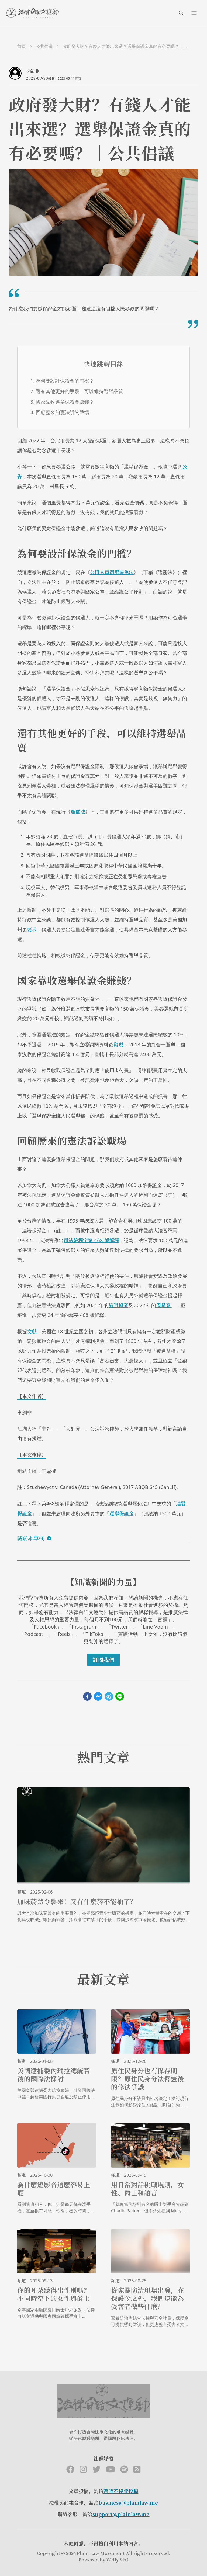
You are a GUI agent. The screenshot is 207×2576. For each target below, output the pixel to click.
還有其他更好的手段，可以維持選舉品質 (79, 391)
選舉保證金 (121, 1513)
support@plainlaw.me (121, 2514)
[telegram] (109, 1696)
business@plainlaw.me (128, 2502)
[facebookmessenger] (98, 1696)
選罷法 (78, 811)
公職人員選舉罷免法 (112, 571)
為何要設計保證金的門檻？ (65, 380)
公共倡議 (44, 46)
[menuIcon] (194, 12)
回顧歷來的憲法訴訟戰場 (62, 412)
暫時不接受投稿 (121, 2490)
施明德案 (118, 1304)
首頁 (21, 46)
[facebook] (87, 1696)
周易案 (163, 1304)
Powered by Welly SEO (103, 2560)
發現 (118, 1044)
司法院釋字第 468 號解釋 (91, 1240)
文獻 (32, 1331)
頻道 (21, 1892)
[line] (119, 1696)
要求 (32, 929)
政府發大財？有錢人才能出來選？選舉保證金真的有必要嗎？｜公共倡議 (125, 46)
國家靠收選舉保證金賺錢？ (65, 401)
